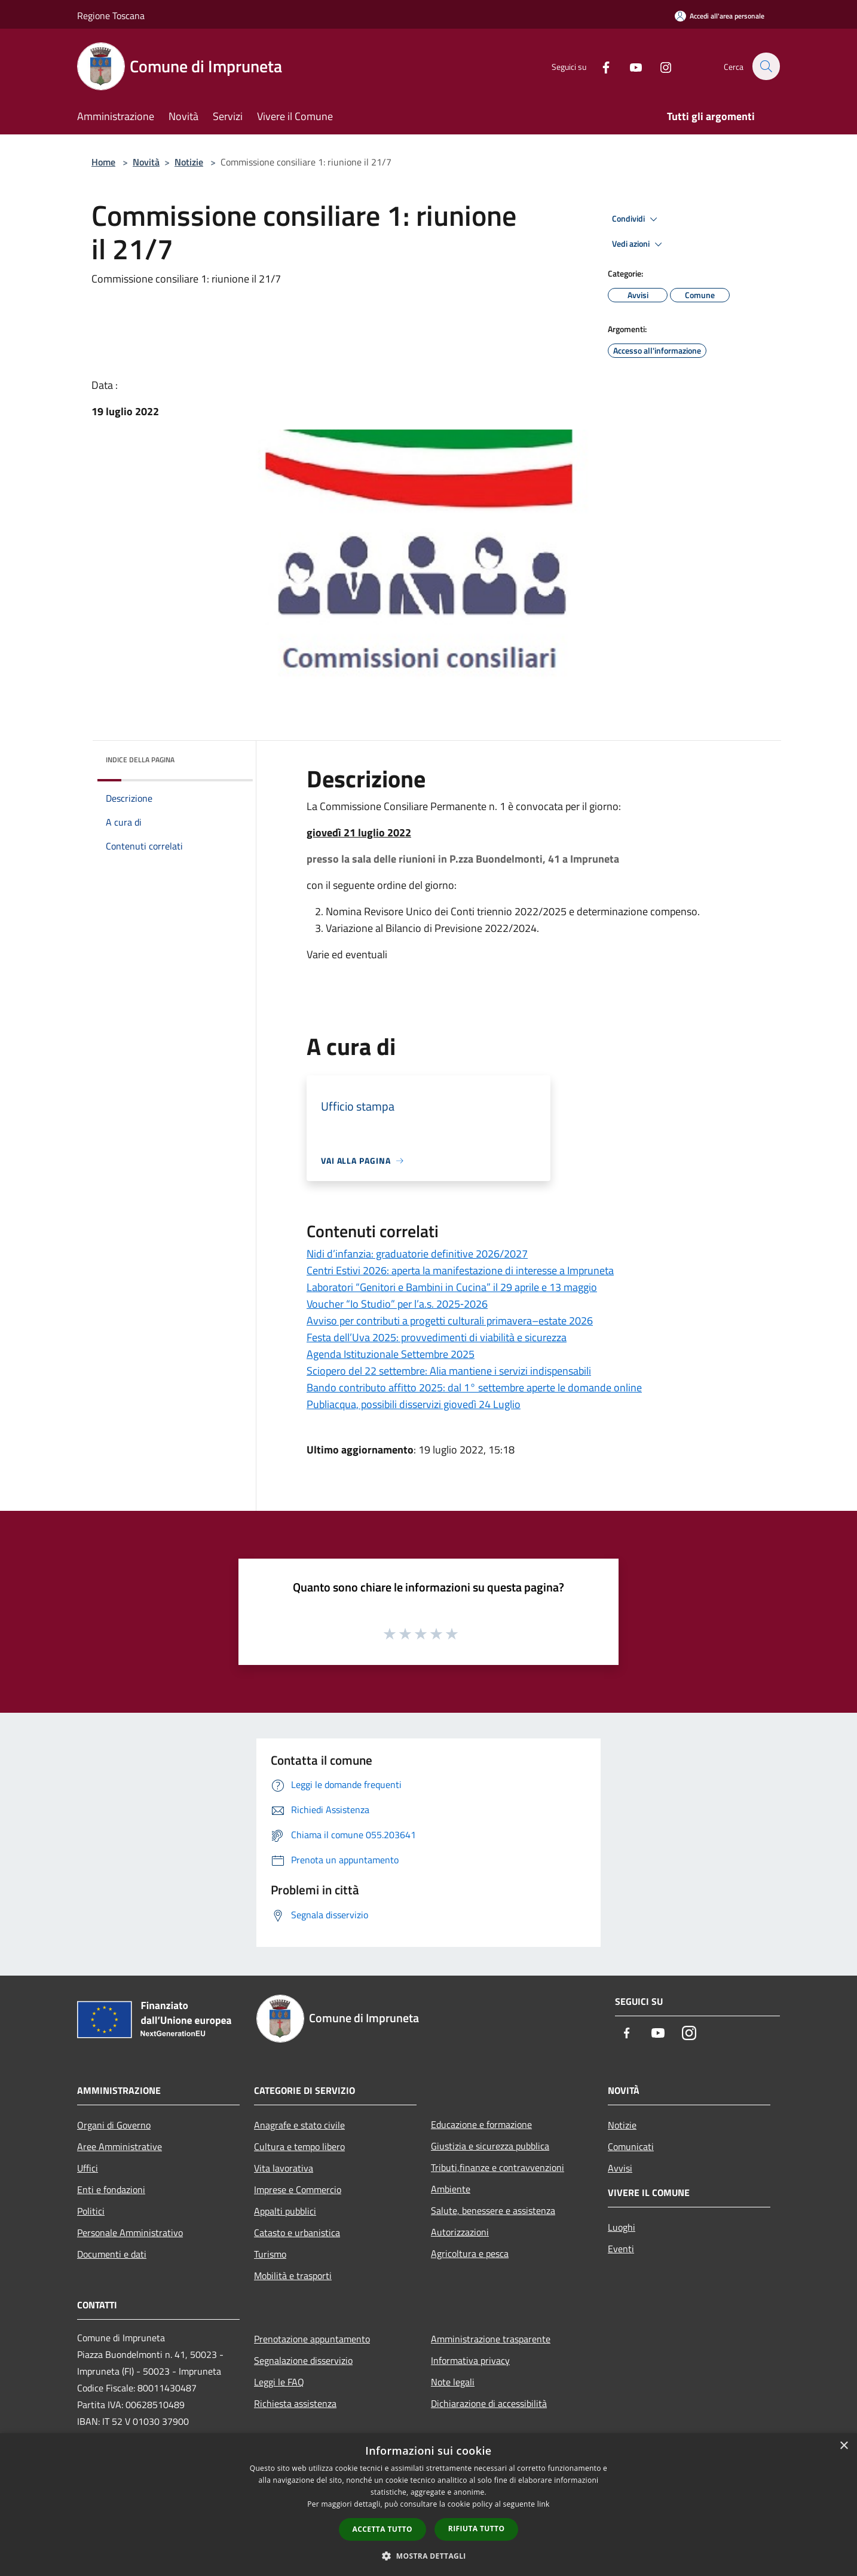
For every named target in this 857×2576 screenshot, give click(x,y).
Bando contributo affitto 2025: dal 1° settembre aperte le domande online (474, 1387)
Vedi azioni (639, 244)
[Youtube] (629, 66)
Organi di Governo (114, 2125)
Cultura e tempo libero (299, 2146)
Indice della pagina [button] (140, 759)
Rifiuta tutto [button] (476, 2528)
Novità (146, 162)
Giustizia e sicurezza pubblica (490, 2146)
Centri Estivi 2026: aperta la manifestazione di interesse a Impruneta (460, 1270)
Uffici (87, 2168)
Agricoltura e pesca (470, 2253)
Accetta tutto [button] (382, 2529)
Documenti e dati (111, 2254)
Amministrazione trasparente (490, 2339)
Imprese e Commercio (297, 2189)
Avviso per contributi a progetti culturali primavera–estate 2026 (450, 1320)
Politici (91, 2211)
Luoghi (621, 2227)
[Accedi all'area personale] (719, 16)
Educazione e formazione (481, 2124)
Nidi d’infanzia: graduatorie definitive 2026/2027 (417, 1254)
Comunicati (631, 2146)
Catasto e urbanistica (297, 2232)
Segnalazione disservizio (303, 2360)
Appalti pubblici (285, 2211)
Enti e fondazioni (111, 2189)
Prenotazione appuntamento (312, 2339)
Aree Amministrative (119, 2146)
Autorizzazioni (460, 2232)
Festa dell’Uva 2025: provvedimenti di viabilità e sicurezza (437, 1337)
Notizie (189, 162)
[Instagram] (659, 66)
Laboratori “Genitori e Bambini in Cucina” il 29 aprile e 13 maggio (452, 1287)
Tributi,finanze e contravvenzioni (497, 2167)
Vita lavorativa (283, 2168)
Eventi (621, 2248)
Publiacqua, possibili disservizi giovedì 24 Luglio (414, 1404)
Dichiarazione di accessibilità (489, 2403)
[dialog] (428, 2504)
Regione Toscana (111, 15)
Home (103, 162)
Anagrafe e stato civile (299, 2125)
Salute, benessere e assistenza (493, 2210)
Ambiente (450, 2189)
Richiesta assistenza (295, 2403)
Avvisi (620, 2168)
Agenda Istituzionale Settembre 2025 (391, 1354)
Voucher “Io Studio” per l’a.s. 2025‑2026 (397, 1304)
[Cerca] (765, 66)
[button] (428, 2556)
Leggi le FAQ (279, 2382)
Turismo (270, 2254)
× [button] (843, 2446)
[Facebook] (599, 66)
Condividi (636, 219)
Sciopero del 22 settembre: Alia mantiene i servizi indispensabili (449, 1371)
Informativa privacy (470, 2360)
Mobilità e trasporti (293, 2275)
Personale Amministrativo (130, 2232)
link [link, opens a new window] (543, 2504)
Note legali (453, 2382)
